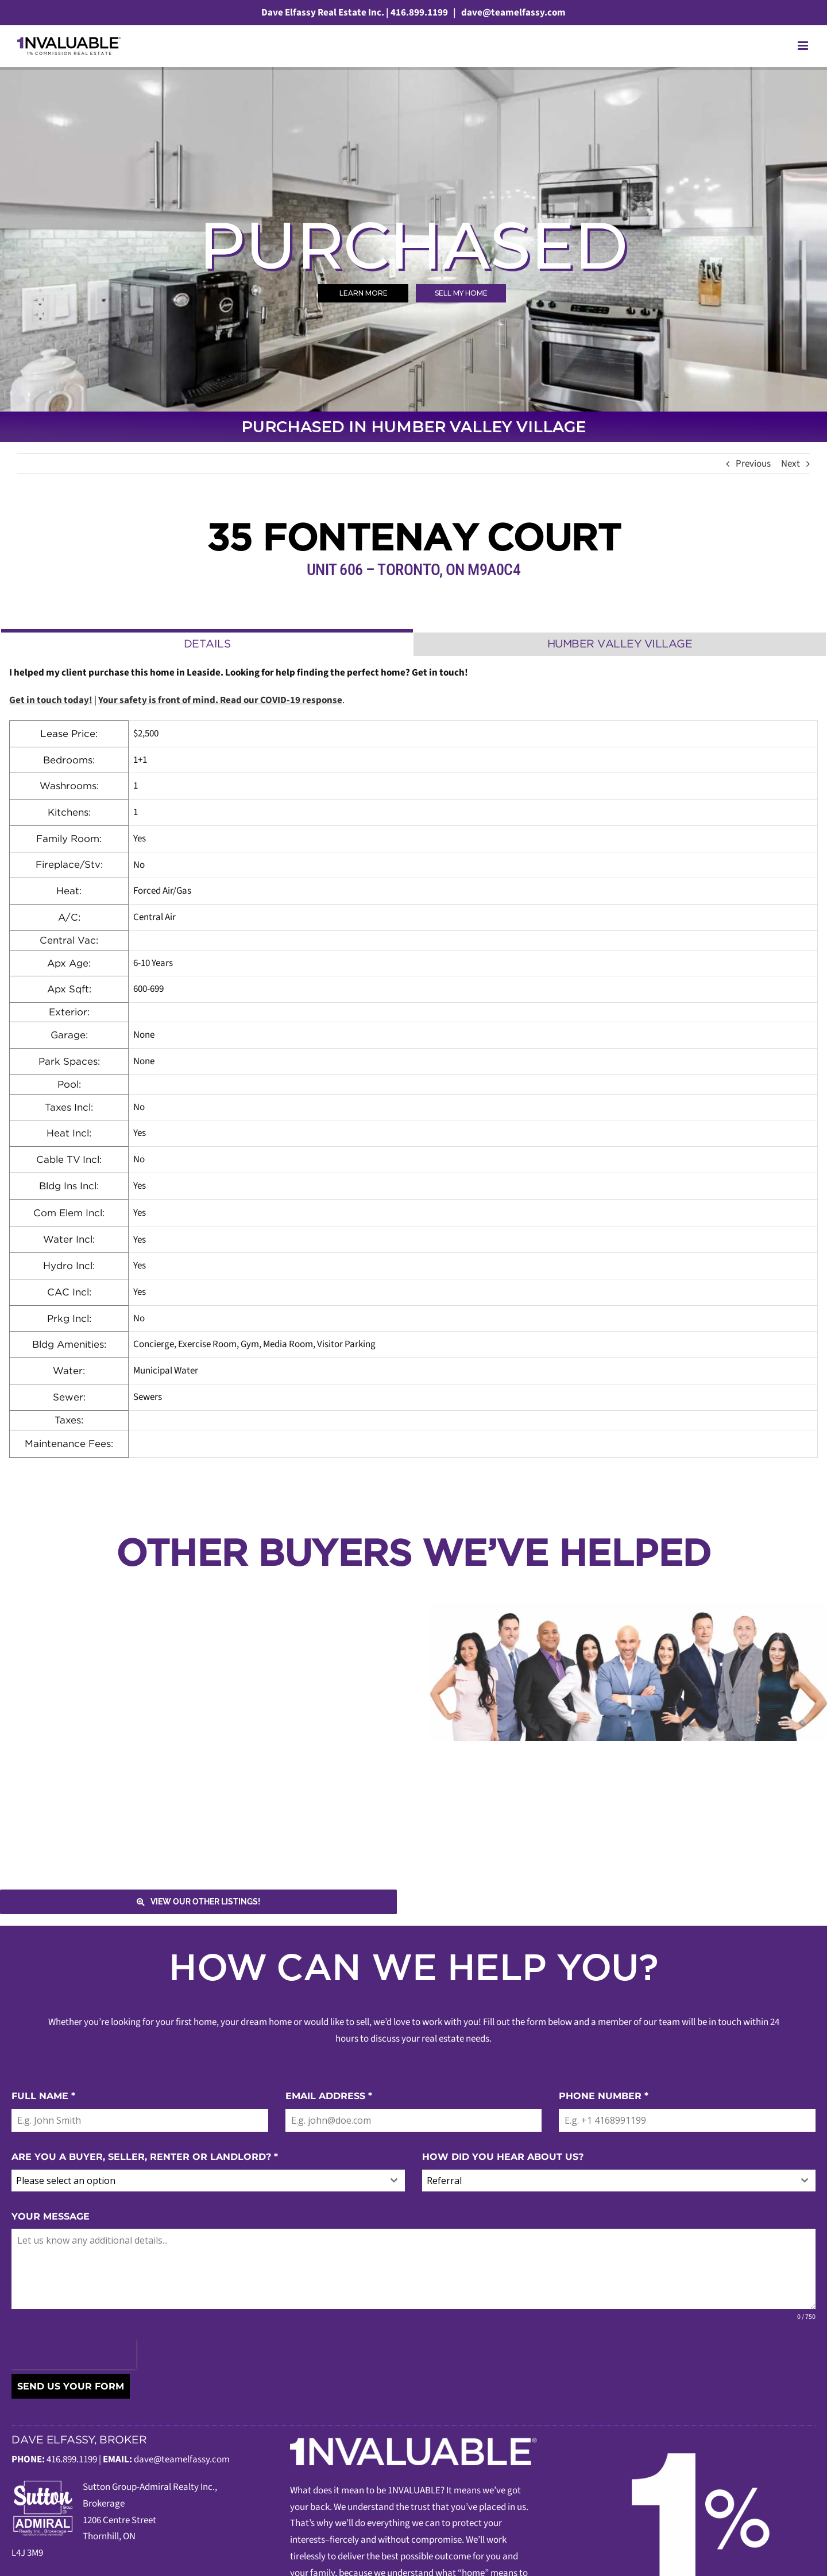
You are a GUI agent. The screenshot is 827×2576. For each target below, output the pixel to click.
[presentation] (73, 2354)
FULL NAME (43, 2095)
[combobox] (208, 2180)
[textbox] (197, 2180)
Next (790, 464)
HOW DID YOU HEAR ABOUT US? (502, 2156)
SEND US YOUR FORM (70, 2386)
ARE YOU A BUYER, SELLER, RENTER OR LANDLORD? (144, 2156)
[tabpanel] (413, 1061)
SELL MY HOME (461, 293)
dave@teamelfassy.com (512, 13)
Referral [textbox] (444, 2180)
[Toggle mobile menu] (804, 46)
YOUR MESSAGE (50, 2216)
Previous (753, 464)
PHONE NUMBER (603, 2095)
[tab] (207, 642)
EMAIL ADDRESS (328, 2095)
